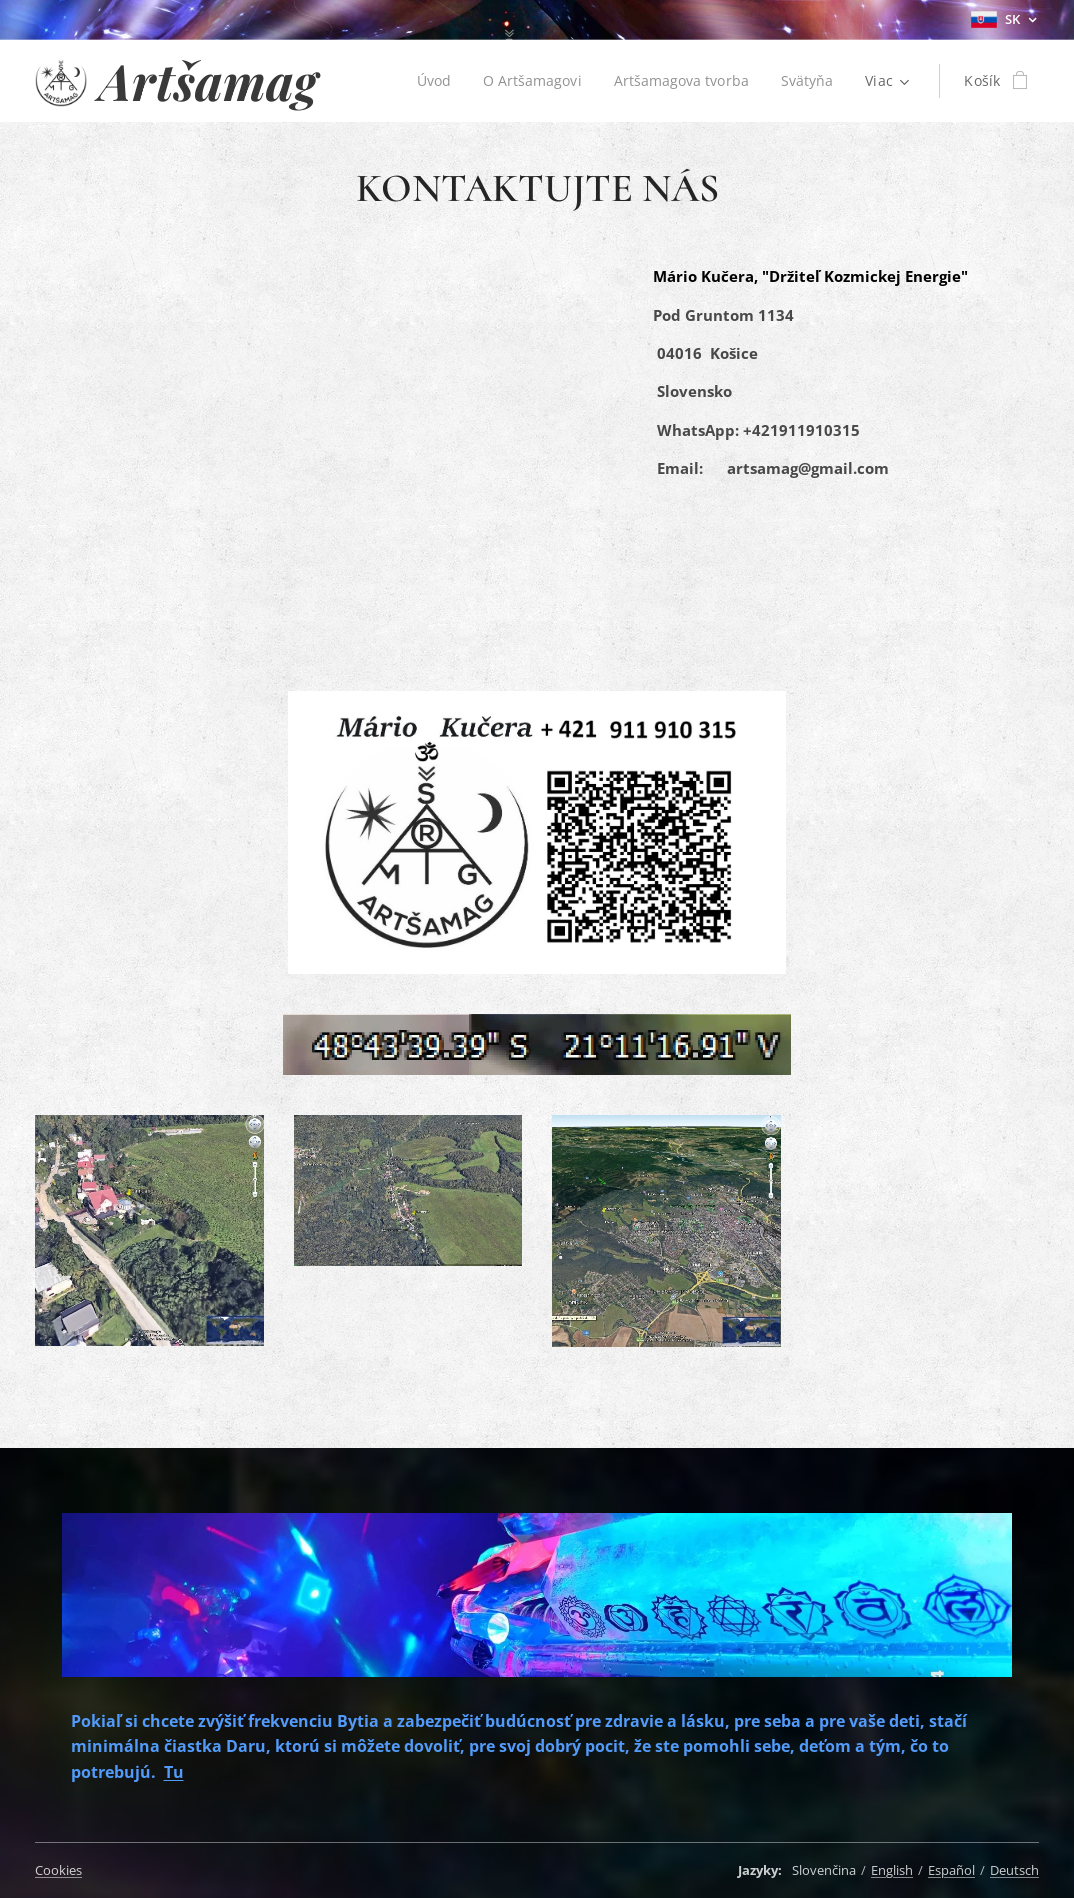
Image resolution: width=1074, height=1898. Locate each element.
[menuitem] (430, 81)
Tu (174, 1771)
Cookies (58, 1870)
